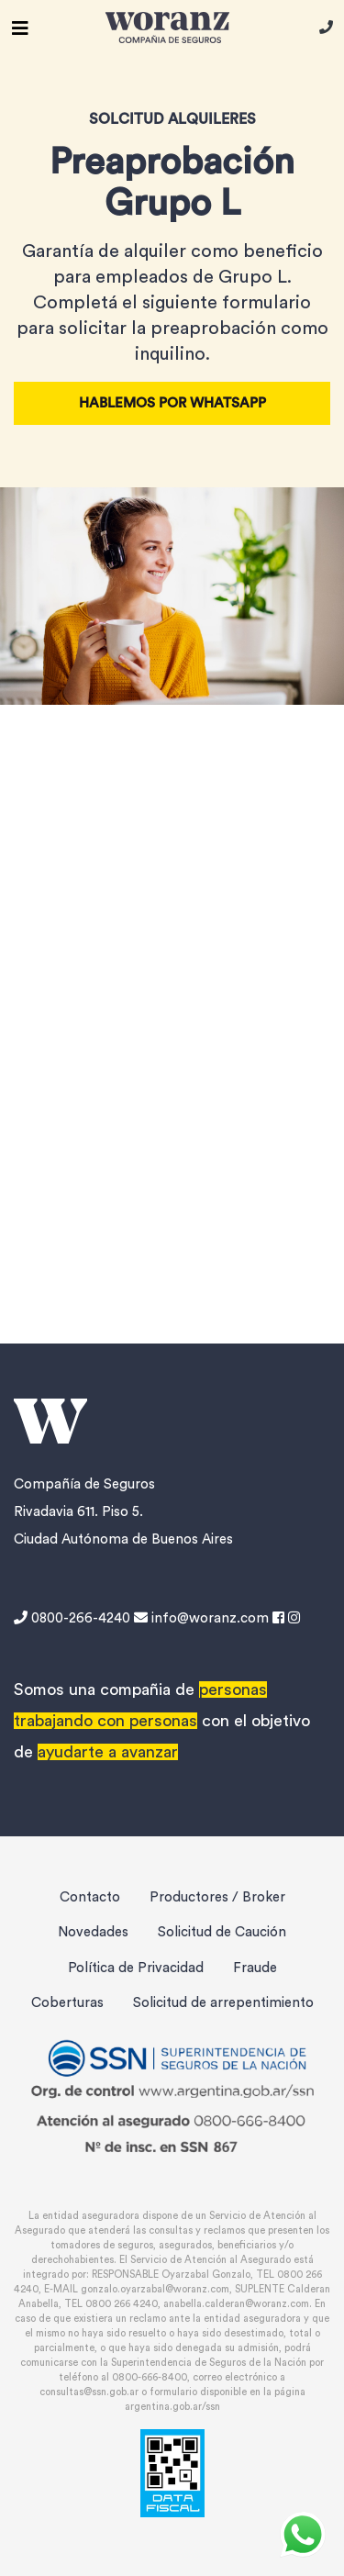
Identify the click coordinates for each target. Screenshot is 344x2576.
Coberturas (67, 2003)
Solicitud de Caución (222, 1932)
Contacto (90, 1897)
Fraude (255, 1968)
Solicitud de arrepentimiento (223, 2003)
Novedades (93, 1932)
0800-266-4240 (74, 1618)
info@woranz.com (201, 1618)
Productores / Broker (217, 1897)
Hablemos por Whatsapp (172, 403)
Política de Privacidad (136, 1968)
